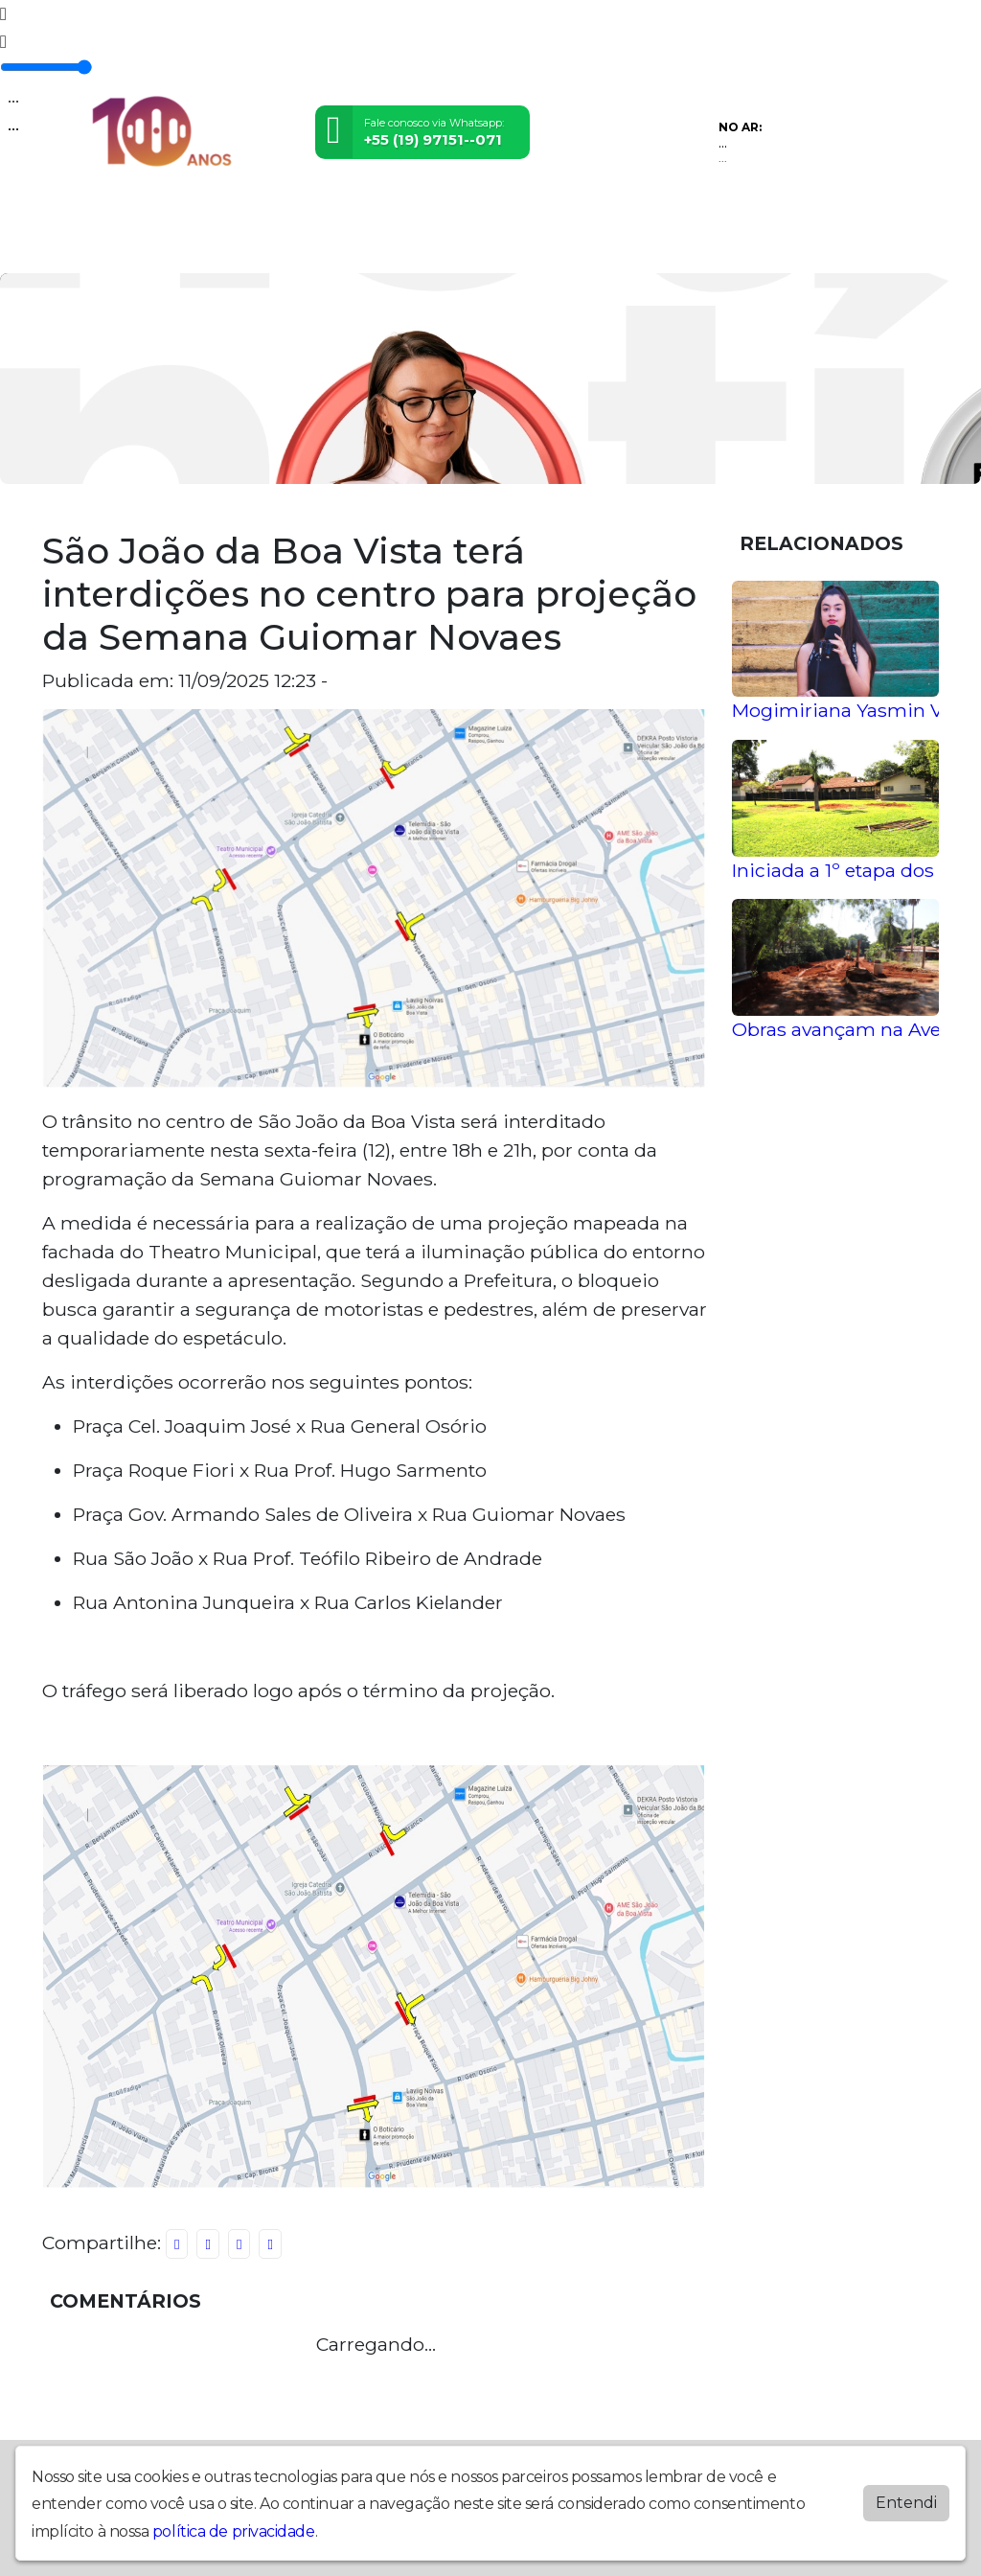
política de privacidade (233, 2531)
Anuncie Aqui (569, 247)
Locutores (409, 247)
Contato (483, 247)
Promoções (323, 247)
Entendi (906, 2503)
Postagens (134, 247)
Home (66, 247)
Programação (227, 247)
